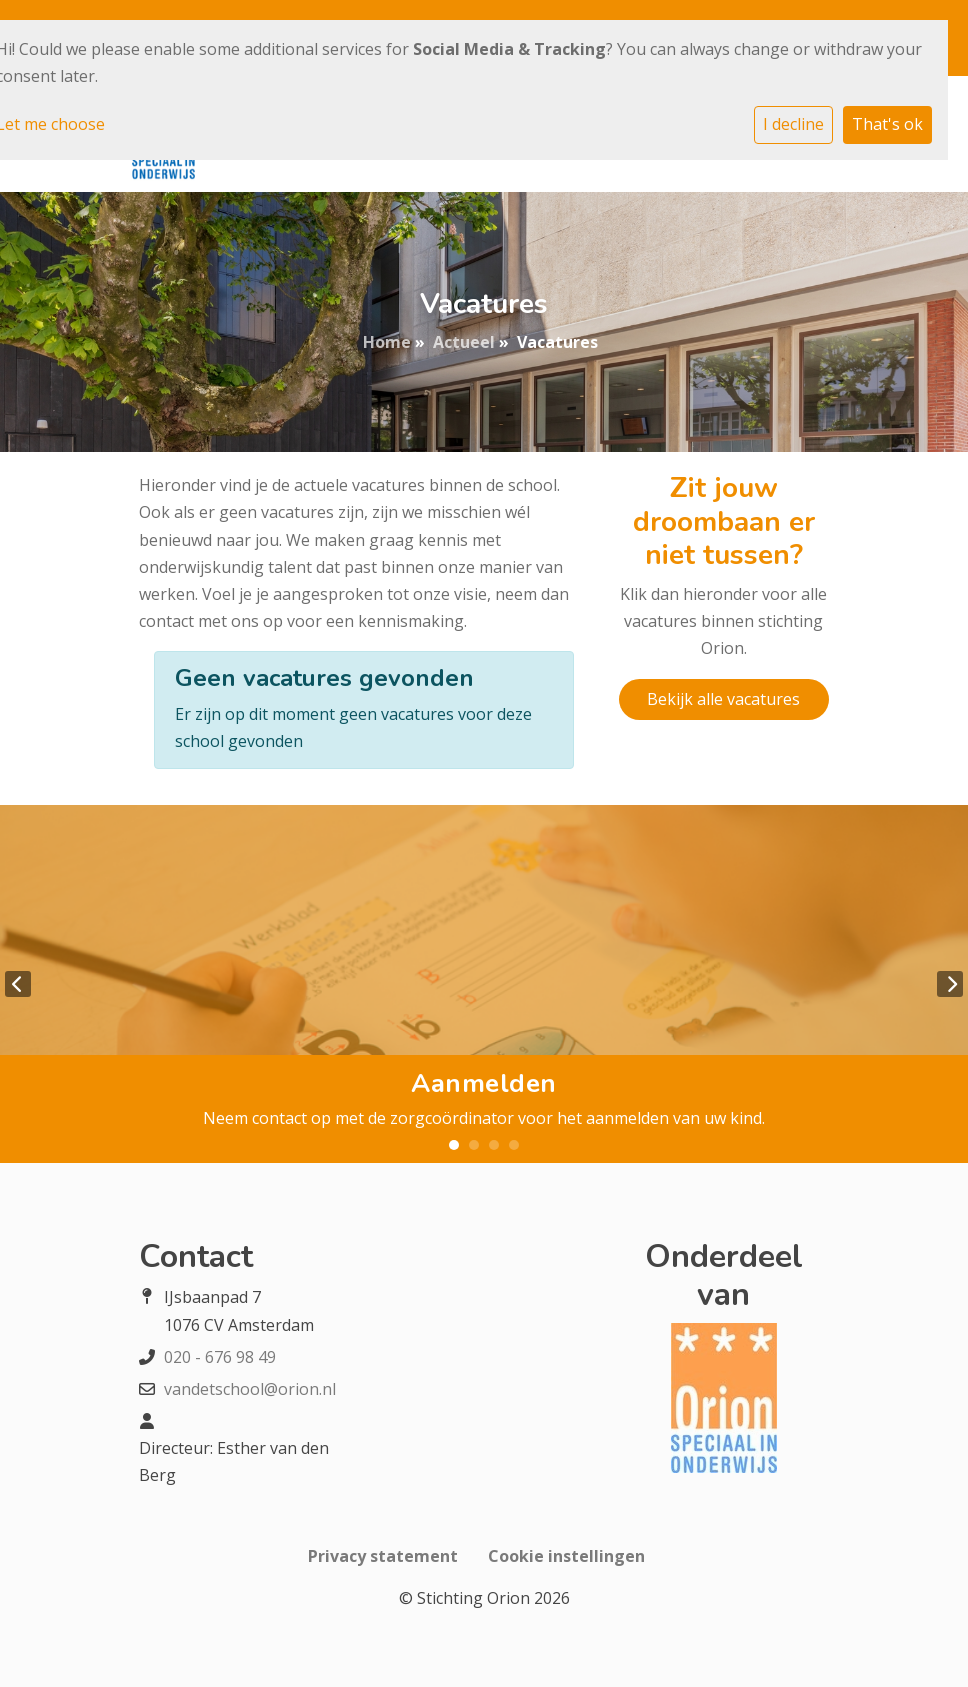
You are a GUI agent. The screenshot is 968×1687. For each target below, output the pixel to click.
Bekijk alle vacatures (723, 699)
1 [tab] (454, 1145)
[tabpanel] (484, 984)
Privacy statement (383, 1556)
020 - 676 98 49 (220, 1357)
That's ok (887, 124)
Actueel (464, 342)
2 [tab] (474, 1145)
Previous (18, 984)
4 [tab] (514, 1145)
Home (387, 342)
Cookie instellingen (566, 1556)
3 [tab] (494, 1145)
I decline (793, 124)
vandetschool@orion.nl (250, 1389)
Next (950, 984)
